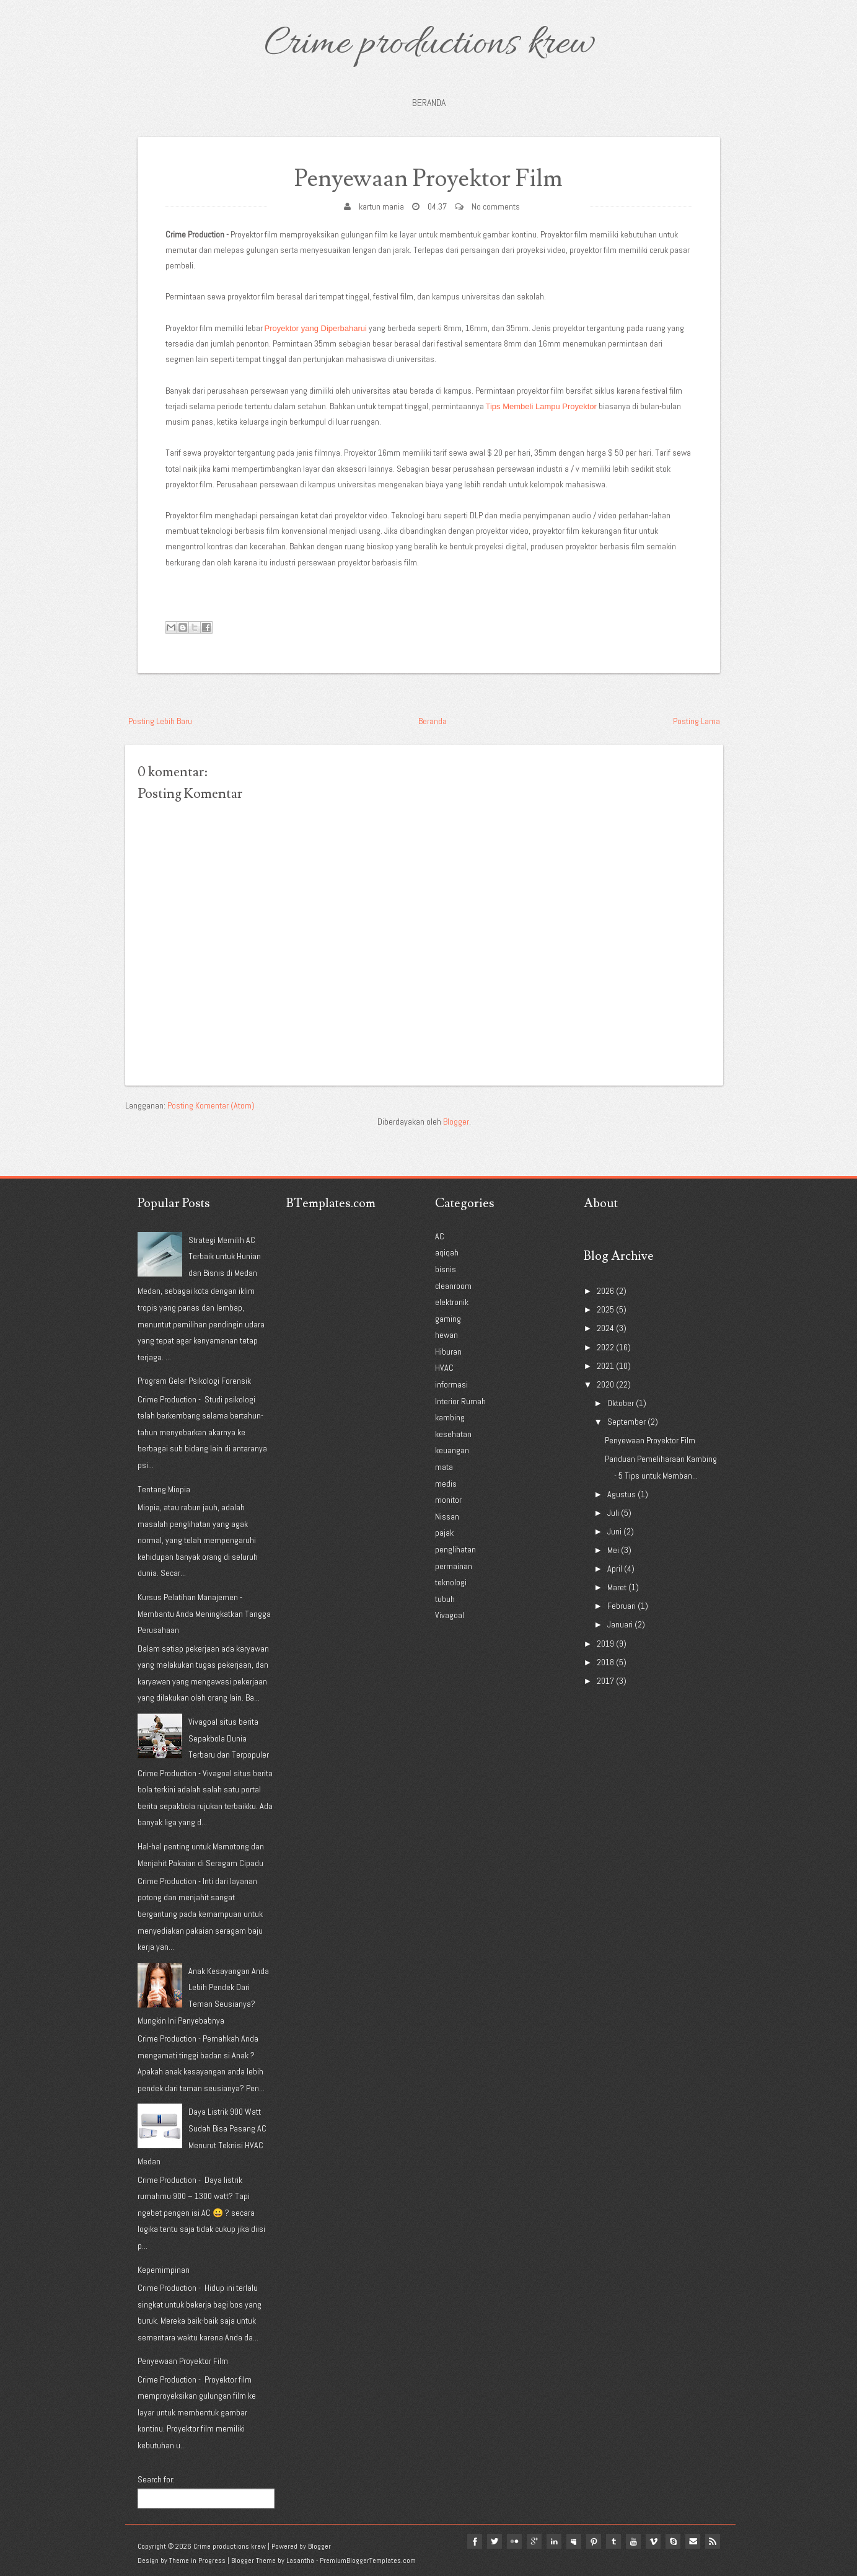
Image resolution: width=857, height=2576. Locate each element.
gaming (448, 1318)
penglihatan (455, 1549)
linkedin (554, 2541)
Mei (613, 1550)
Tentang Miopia (164, 1489)
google (534, 2541)
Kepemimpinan (164, 2269)
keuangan (452, 1450)
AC (439, 1236)
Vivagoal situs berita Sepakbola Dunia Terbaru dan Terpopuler (228, 1738)
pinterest (593, 2541)
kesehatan (453, 1434)
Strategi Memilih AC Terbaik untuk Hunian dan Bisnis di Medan (224, 1256)
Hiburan (448, 1351)
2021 (605, 1365)
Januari (620, 1624)
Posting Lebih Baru (160, 721)
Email (692, 2541)
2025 (605, 1309)
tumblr (613, 2541)
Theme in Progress (197, 2560)
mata (444, 1466)
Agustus (621, 1494)
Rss (712, 2541)
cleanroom (453, 1285)
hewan (446, 1334)
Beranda (429, 102)
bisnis (445, 1269)
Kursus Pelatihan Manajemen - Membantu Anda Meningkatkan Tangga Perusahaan (204, 1613)
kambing (450, 1417)
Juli (613, 1512)
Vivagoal (449, 1615)
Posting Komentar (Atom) (211, 1105)
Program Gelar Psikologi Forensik (194, 1380)
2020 (605, 1384)
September (626, 1421)
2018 (605, 1662)
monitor (448, 1499)
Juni (614, 1531)
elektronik (451, 1302)
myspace (573, 2541)
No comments (496, 206)
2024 (605, 1328)
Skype (673, 2541)
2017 (605, 1680)
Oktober (620, 1403)
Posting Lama (696, 721)
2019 (605, 1643)
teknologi (451, 1582)
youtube (633, 2541)
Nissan (447, 1516)
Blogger (456, 1121)
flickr (514, 2541)
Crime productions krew (429, 44)
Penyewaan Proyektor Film (428, 179)
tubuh (445, 1598)
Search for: (156, 2479)
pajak (444, 1532)
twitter (494, 2541)
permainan (453, 1566)
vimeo (653, 2541)
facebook (474, 2541)
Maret (616, 1587)
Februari (621, 1605)
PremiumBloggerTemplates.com (368, 2560)
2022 (605, 1347)
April (614, 1568)
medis (446, 1483)
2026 (605, 1290)
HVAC (444, 1367)
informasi (451, 1384)
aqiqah (447, 1252)
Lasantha (300, 2560)
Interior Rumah (460, 1401)
